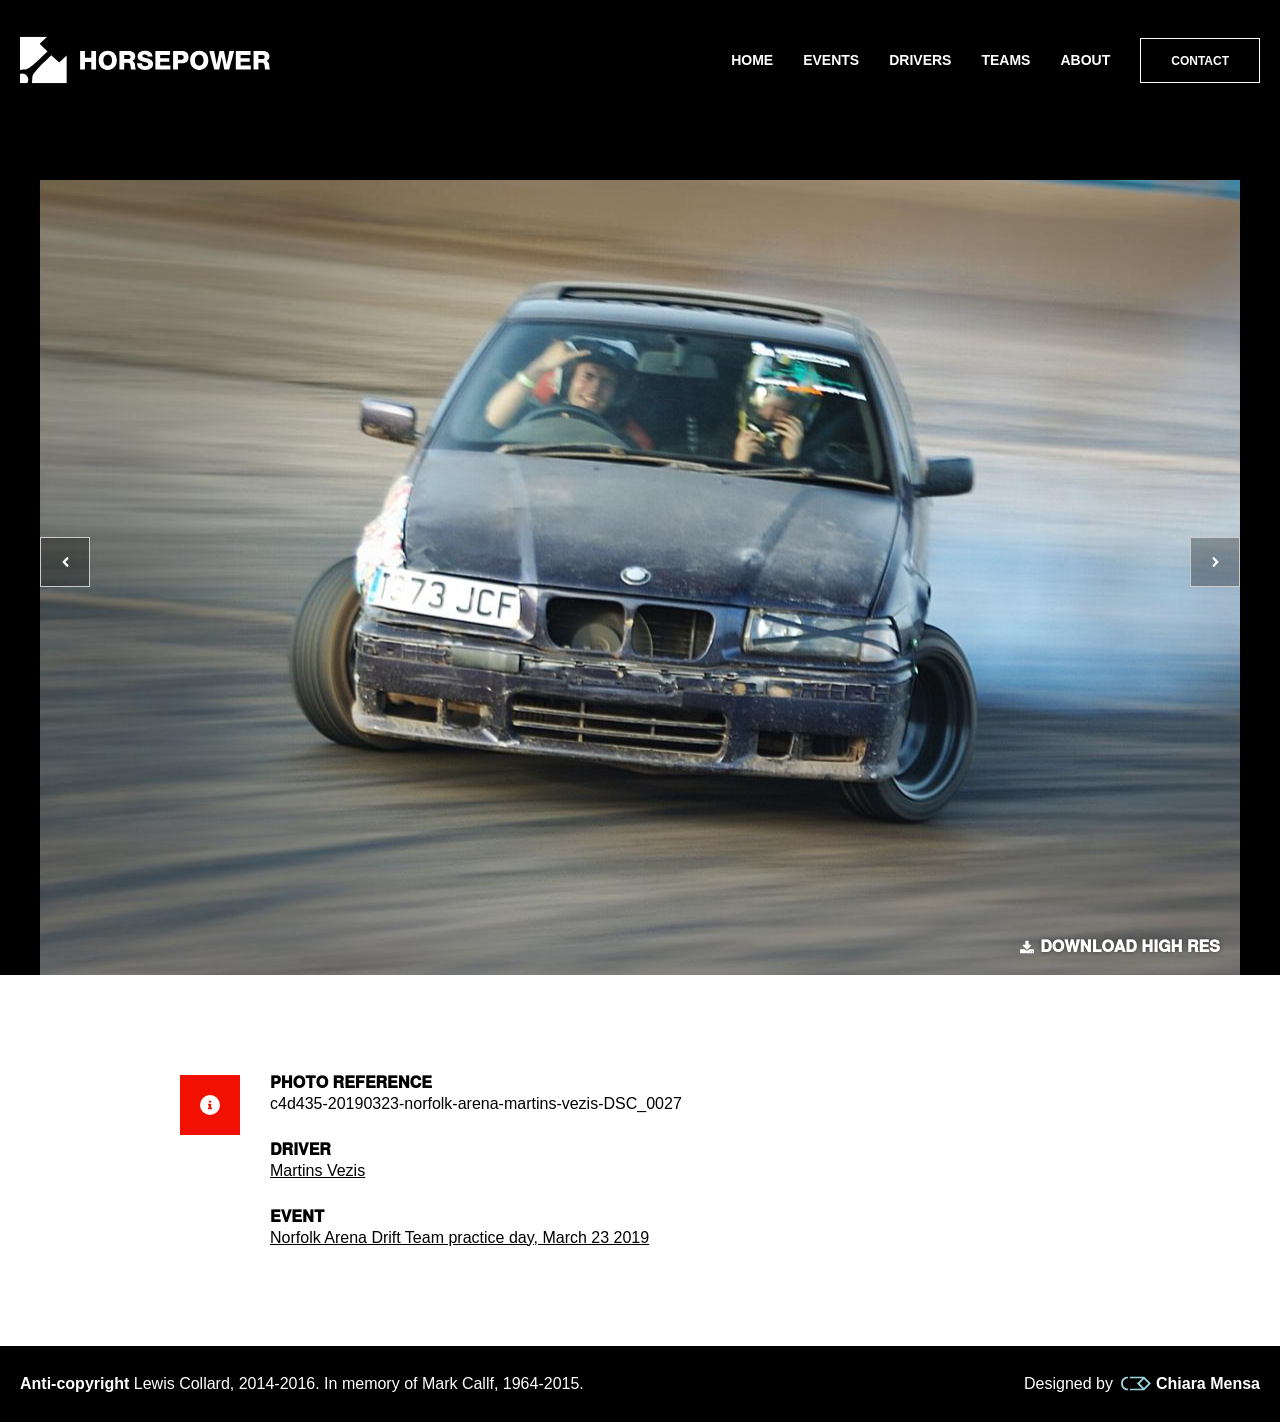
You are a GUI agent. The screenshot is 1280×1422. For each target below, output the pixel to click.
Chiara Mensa (1190, 1384)
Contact (1200, 61)
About (1085, 60)
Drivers (920, 60)
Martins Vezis (317, 1170)
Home (752, 60)
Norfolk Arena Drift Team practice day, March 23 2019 (459, 1237)
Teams (1005, 60)
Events (831, 60)
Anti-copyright (74, 1383)
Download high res (1120, 947)
